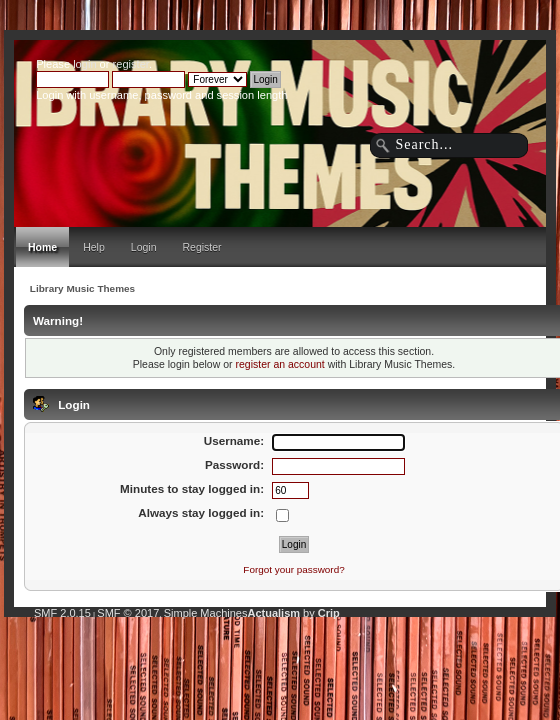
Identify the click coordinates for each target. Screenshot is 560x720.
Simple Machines (206, 613)
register (131, 64)
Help (94, 247)
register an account (279, 364)
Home (42, 247)
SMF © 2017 (128, 613)
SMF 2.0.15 (62, 613)
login (84, 64)
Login (144, 247)
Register (202, 247)
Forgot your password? (293, 569)
